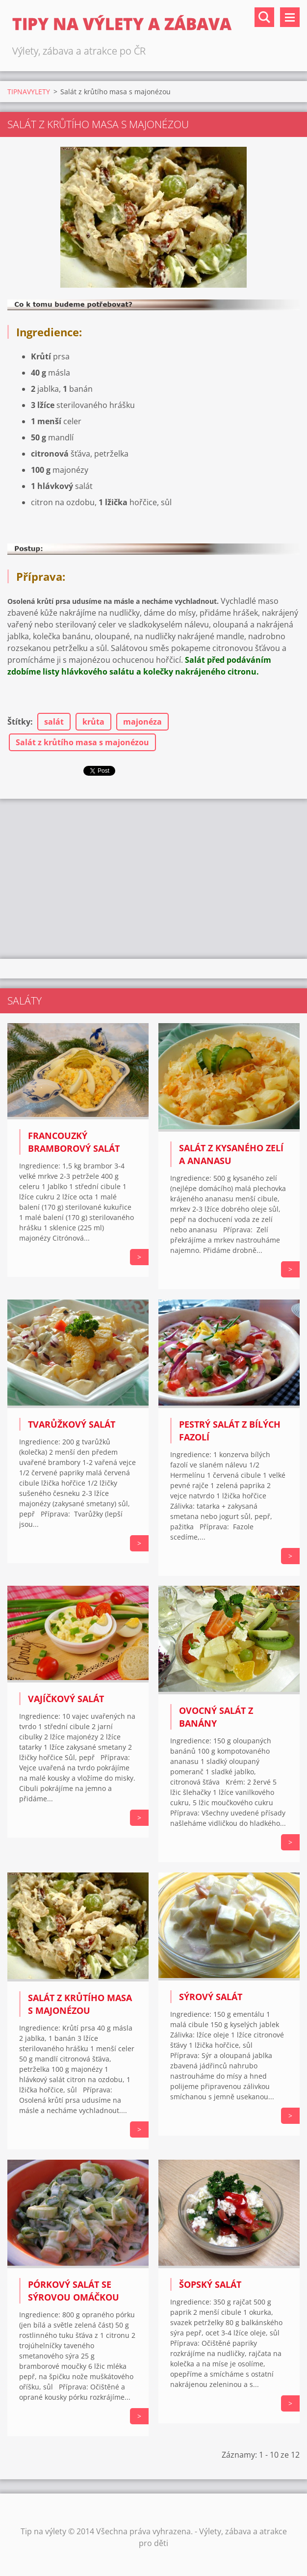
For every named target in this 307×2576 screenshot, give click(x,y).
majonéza (142, 721)
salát (54, 721)
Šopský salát (210, 2284)
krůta (93, 721)
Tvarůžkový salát (71, 1424)
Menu (290, 17)
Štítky (18, 721)
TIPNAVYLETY (28, 91)
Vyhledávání (264, 17)
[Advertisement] (153, 877)
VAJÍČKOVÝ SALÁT (66, 1699)
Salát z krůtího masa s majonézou (82, 742)
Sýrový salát (210, 1997)
